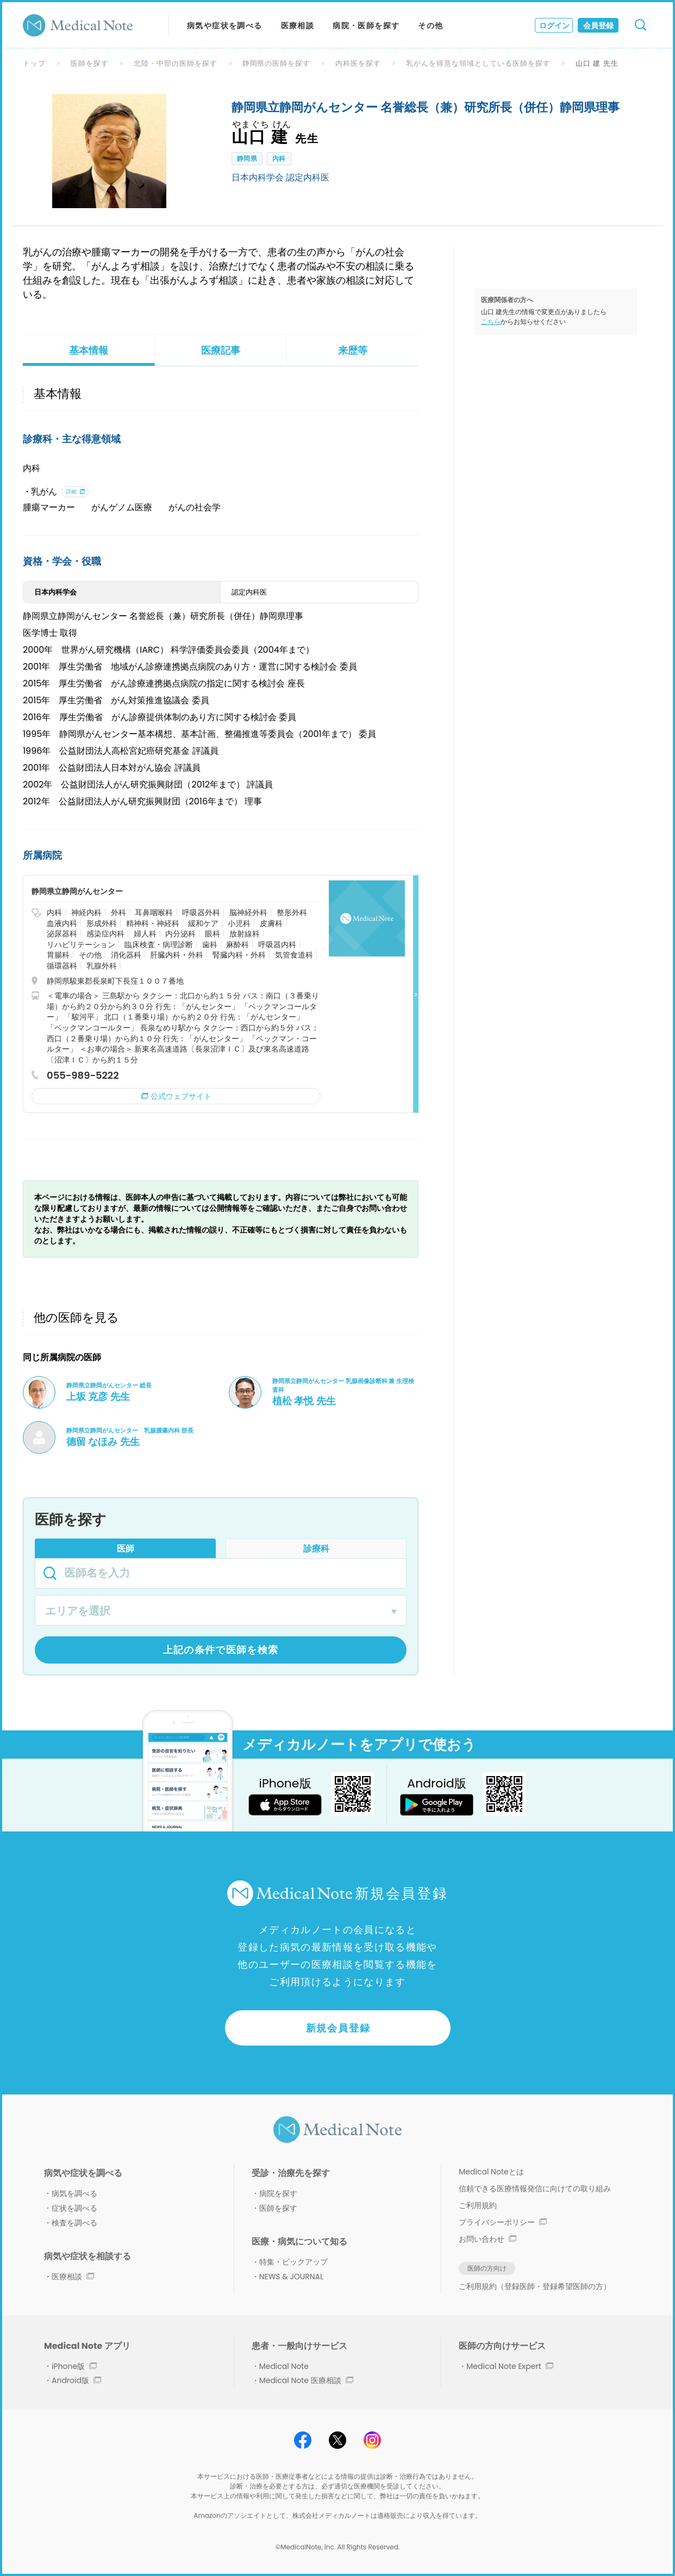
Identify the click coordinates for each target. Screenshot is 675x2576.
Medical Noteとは (491, 2171)
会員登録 (598, 25)
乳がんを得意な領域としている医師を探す (478, 63)
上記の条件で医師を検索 (221, 1649)
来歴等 (352, 350)
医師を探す (90, 63)
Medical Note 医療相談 (306, 2380)
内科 (279, 158)
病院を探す (278, 2193)
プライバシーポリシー (503, 2222)
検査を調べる (74, 2222)
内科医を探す (358, 63)
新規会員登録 (338, 2028)
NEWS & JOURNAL (291, 2276)
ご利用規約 (478, 2205)
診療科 (316, 1548)
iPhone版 (74, 2366)
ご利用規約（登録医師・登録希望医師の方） (535, 2286)
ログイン (554, 25)
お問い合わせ (487, 2239)
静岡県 (247, 158)
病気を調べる (74, 2193)
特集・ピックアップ (293, 2261)
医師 (125, 1548)
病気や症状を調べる (224, 25)
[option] (109, 151)
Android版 (76, 2380)
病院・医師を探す (366, 25)
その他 (430, 25)
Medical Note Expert (509, 2366)
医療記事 (220, 350)
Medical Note (284, 2366)
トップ (34, 63)
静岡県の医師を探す (276, 63)
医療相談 (298, 25)
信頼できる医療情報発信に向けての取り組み (535, 2188)
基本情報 (88, 350)
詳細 (71, 491)
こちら (491, 321)
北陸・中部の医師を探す (175, 63)
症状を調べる (74, 2208)
